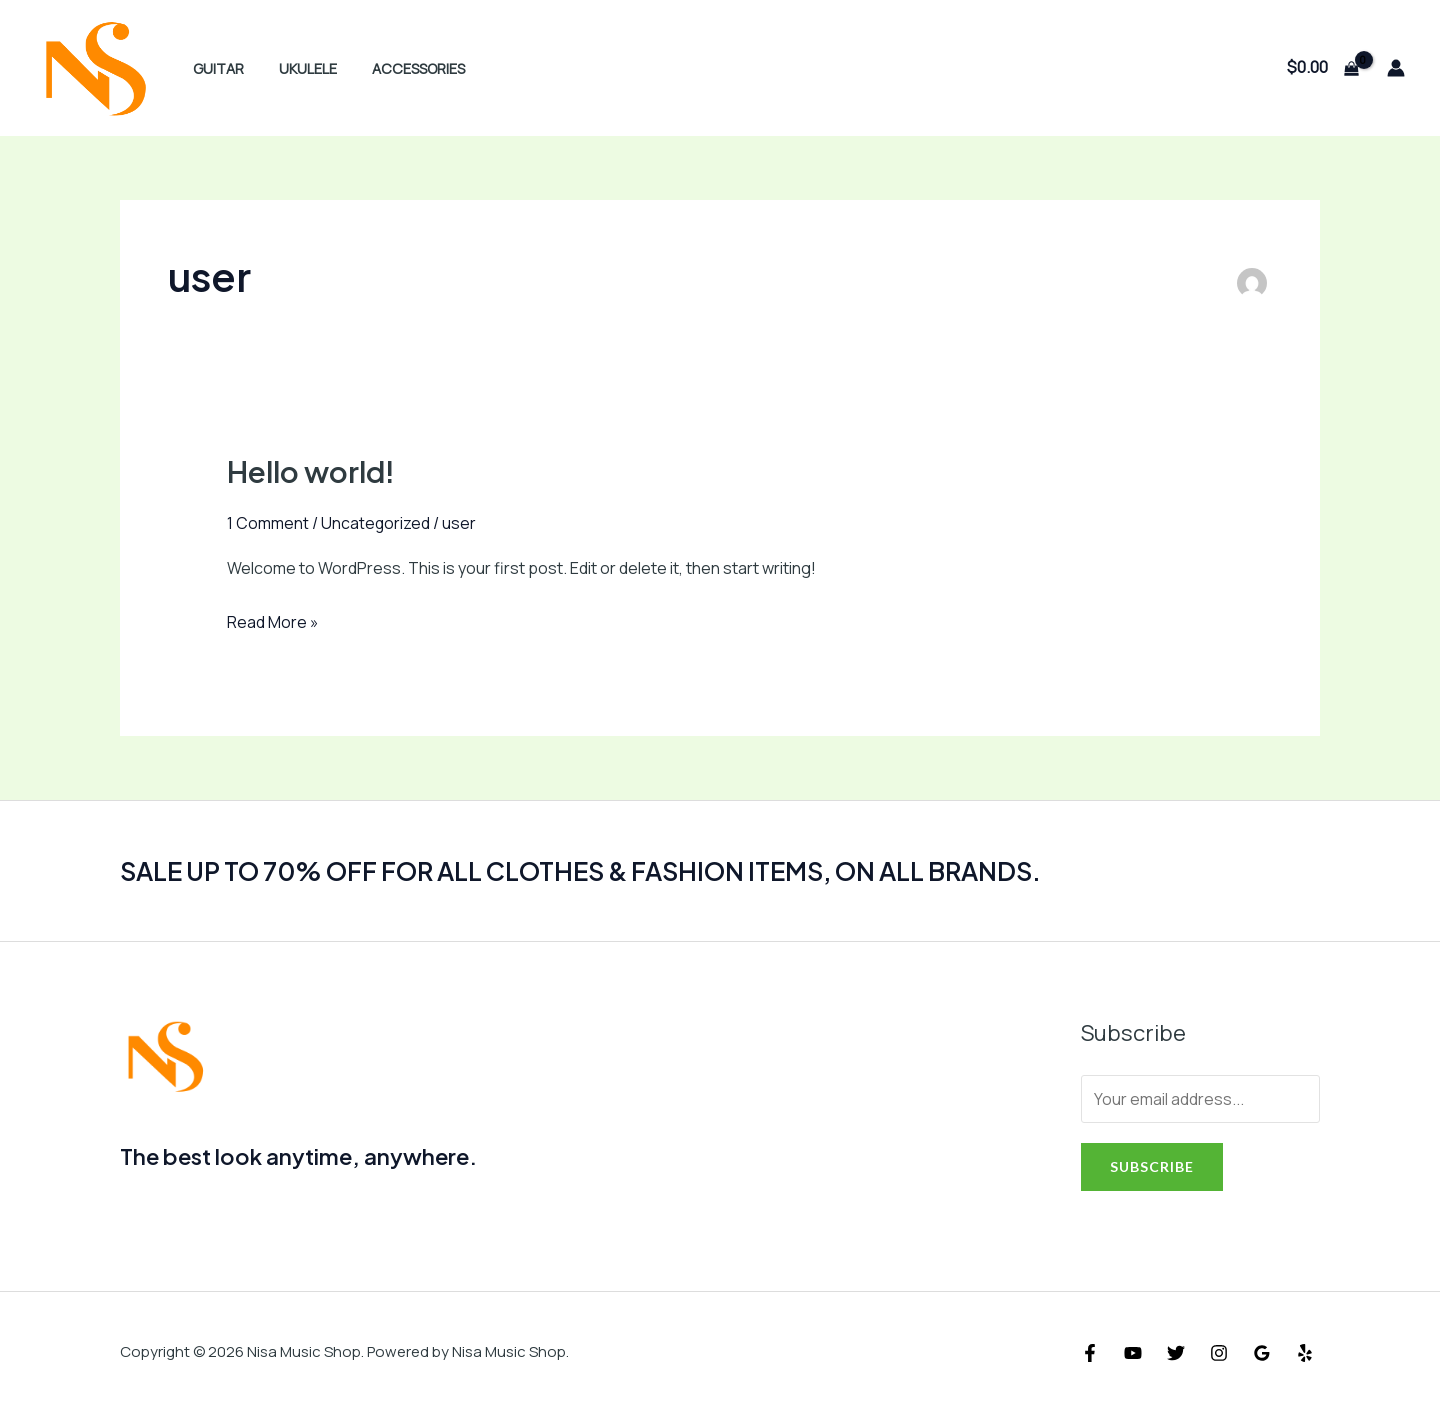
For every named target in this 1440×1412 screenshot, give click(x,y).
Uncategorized (376, 523)
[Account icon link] (1396, 68)
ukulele (298, 68)
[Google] (1262, 1353)
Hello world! (313, 471)
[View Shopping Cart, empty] (1322, 68)
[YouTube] (1133, 1353)
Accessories (402, 68)
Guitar (214, 68)
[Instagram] (1219, 1353)
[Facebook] (1090, 1353)
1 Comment (268, 523)
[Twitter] (1176, 1353)
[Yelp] (1305, 1353)
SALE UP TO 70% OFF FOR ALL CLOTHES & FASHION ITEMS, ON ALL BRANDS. (599, 870)
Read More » (273, 623)
